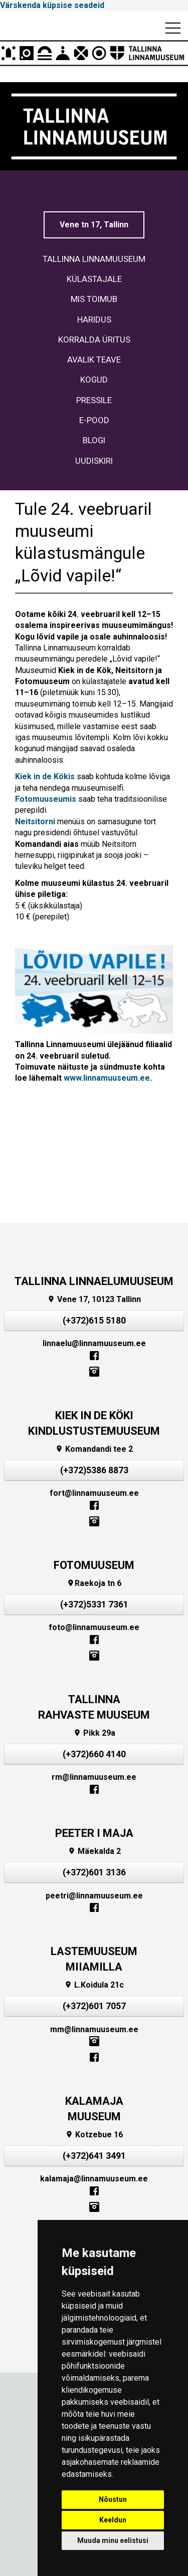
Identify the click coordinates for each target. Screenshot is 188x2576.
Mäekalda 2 (94, 1851)
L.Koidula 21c (94, 1985)
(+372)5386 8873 (94, 1470)
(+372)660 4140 (94, 1754)
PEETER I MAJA (94, 1833)
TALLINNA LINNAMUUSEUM (94, 259)
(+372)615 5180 (94, 1321)
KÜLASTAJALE (94, 279)
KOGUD (94, 380)
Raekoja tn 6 (94, 1583)
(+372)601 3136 (94, 1872)
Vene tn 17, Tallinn (94, 224)
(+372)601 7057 (94, 2006)
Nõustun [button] (113, 2499)
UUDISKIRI (94, 461)
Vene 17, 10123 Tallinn (94, 1299)
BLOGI (94, 440)
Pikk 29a (94, 1733)
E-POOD (94, 420)
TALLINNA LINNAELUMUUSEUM (94, 1281)
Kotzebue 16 (94, 2134)
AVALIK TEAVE (94, 360)
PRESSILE (94, 400)
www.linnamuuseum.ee (107, 1078)
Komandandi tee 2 (94, 1449)
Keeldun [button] (112, 2520)
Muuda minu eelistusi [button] (112, 2540)
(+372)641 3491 (94, 2156)
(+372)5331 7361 (94, 1604)
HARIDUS (94, 319)
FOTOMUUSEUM (94, 1565)
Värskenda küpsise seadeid (52, 5)
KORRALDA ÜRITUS (94, 340)
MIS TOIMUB (94, 299)
